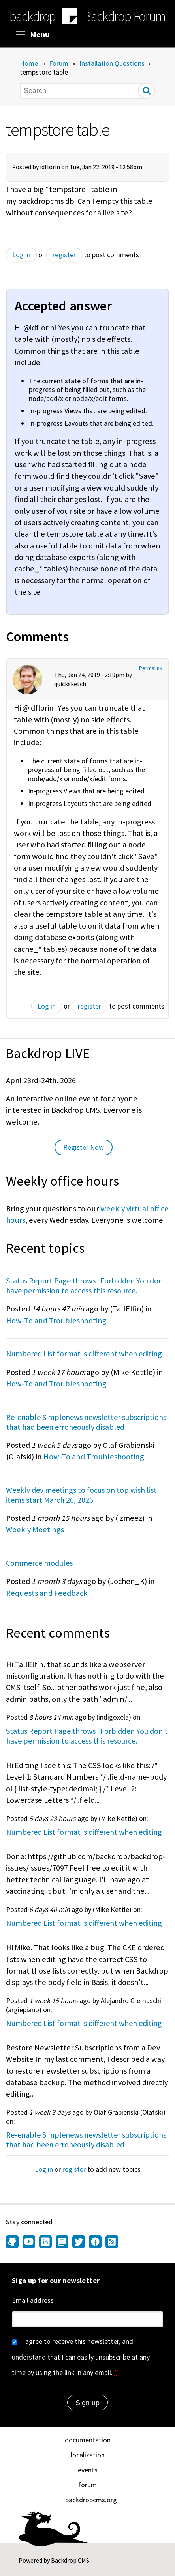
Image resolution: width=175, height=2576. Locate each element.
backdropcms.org (91, 2499)
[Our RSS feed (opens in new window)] (110, 2242)
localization (88, 2454)
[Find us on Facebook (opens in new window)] (95, 2242)
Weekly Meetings (35, 1529)
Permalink (150, 668)
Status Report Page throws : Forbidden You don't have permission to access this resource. (87, 1285)
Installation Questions (112, 63)
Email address (33, 2300)
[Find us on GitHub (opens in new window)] (13, 2242)
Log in (21, 254)
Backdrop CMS (70, 2560)
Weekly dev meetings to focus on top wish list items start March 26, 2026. (81, 1495)
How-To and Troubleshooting (56, 1320)
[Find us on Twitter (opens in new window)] (78, 2242)
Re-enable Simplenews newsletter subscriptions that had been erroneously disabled (86, 1422)
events (88, 2469)
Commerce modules (39, 1563)
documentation (88, 2439)
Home (29, 63)
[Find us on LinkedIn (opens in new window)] (45, 2242)
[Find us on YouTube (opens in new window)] (29, 2242)
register (64, 254)
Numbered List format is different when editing (84, 1353)
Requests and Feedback (46, 1593)
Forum (58, 63)
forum (87, 2484)
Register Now (83, 1147)
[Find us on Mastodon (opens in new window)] (62, 2242)
